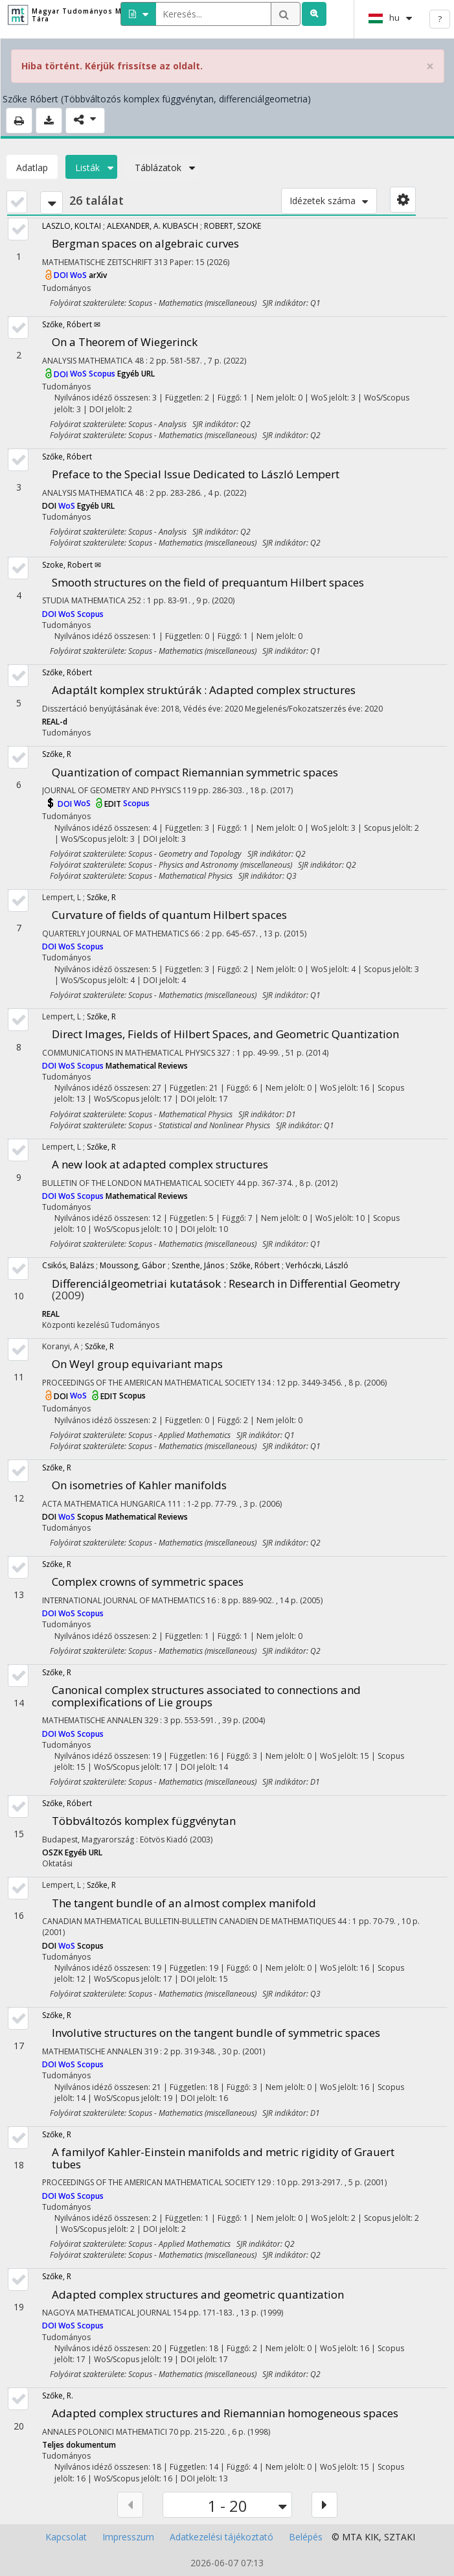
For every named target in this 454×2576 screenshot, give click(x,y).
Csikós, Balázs (68, 1265)
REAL (51, 1313)
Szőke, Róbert (67, 456)
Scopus (103, 374)
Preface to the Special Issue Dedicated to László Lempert (195, 474)
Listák (91, 167)
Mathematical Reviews (147, 1065)
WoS (79, 275)
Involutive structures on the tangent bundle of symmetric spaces (216, 2032)
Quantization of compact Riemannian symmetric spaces (195, 772)
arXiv (98, 275)
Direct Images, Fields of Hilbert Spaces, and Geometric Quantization (225, 1034)
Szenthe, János (198, 1265)
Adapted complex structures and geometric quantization (198, 2294)
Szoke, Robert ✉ (71, 564)
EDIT (113, 803)
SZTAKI (399, 2537)
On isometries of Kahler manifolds (139, 1485)
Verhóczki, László (317, 1265)
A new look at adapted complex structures (160, 1164)
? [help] (440, 19)
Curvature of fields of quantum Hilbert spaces (169, 914)
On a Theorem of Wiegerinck (125, 341)
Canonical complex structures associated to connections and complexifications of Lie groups (206, 1696)
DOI (62, 275)
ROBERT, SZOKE (232, 225)
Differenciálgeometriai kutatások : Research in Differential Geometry (226, 1283)
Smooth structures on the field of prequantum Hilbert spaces (208, 582)
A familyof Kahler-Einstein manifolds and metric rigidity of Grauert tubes (223, 2158)
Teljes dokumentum (79, 2444)
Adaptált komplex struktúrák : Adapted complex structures (204, 689)
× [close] (430, 66)
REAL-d (54, 721)
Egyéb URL (136, 374)
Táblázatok (162, 167)
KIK (372, 2537)
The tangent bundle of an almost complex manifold (184, 1903)
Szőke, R (56, 754)
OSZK (53, 1852)
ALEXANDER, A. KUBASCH (152, 225)
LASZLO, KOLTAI (71, 225)
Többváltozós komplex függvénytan (144, 1820)
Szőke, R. (57, 2395)
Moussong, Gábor (133, 1265)
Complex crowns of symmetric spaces (148, 1581)
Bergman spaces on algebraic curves (145, 243)
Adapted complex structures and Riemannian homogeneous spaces (225, 2413)
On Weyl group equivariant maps (137, 1363)
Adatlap (32, 167)
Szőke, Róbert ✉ (71, 324)
